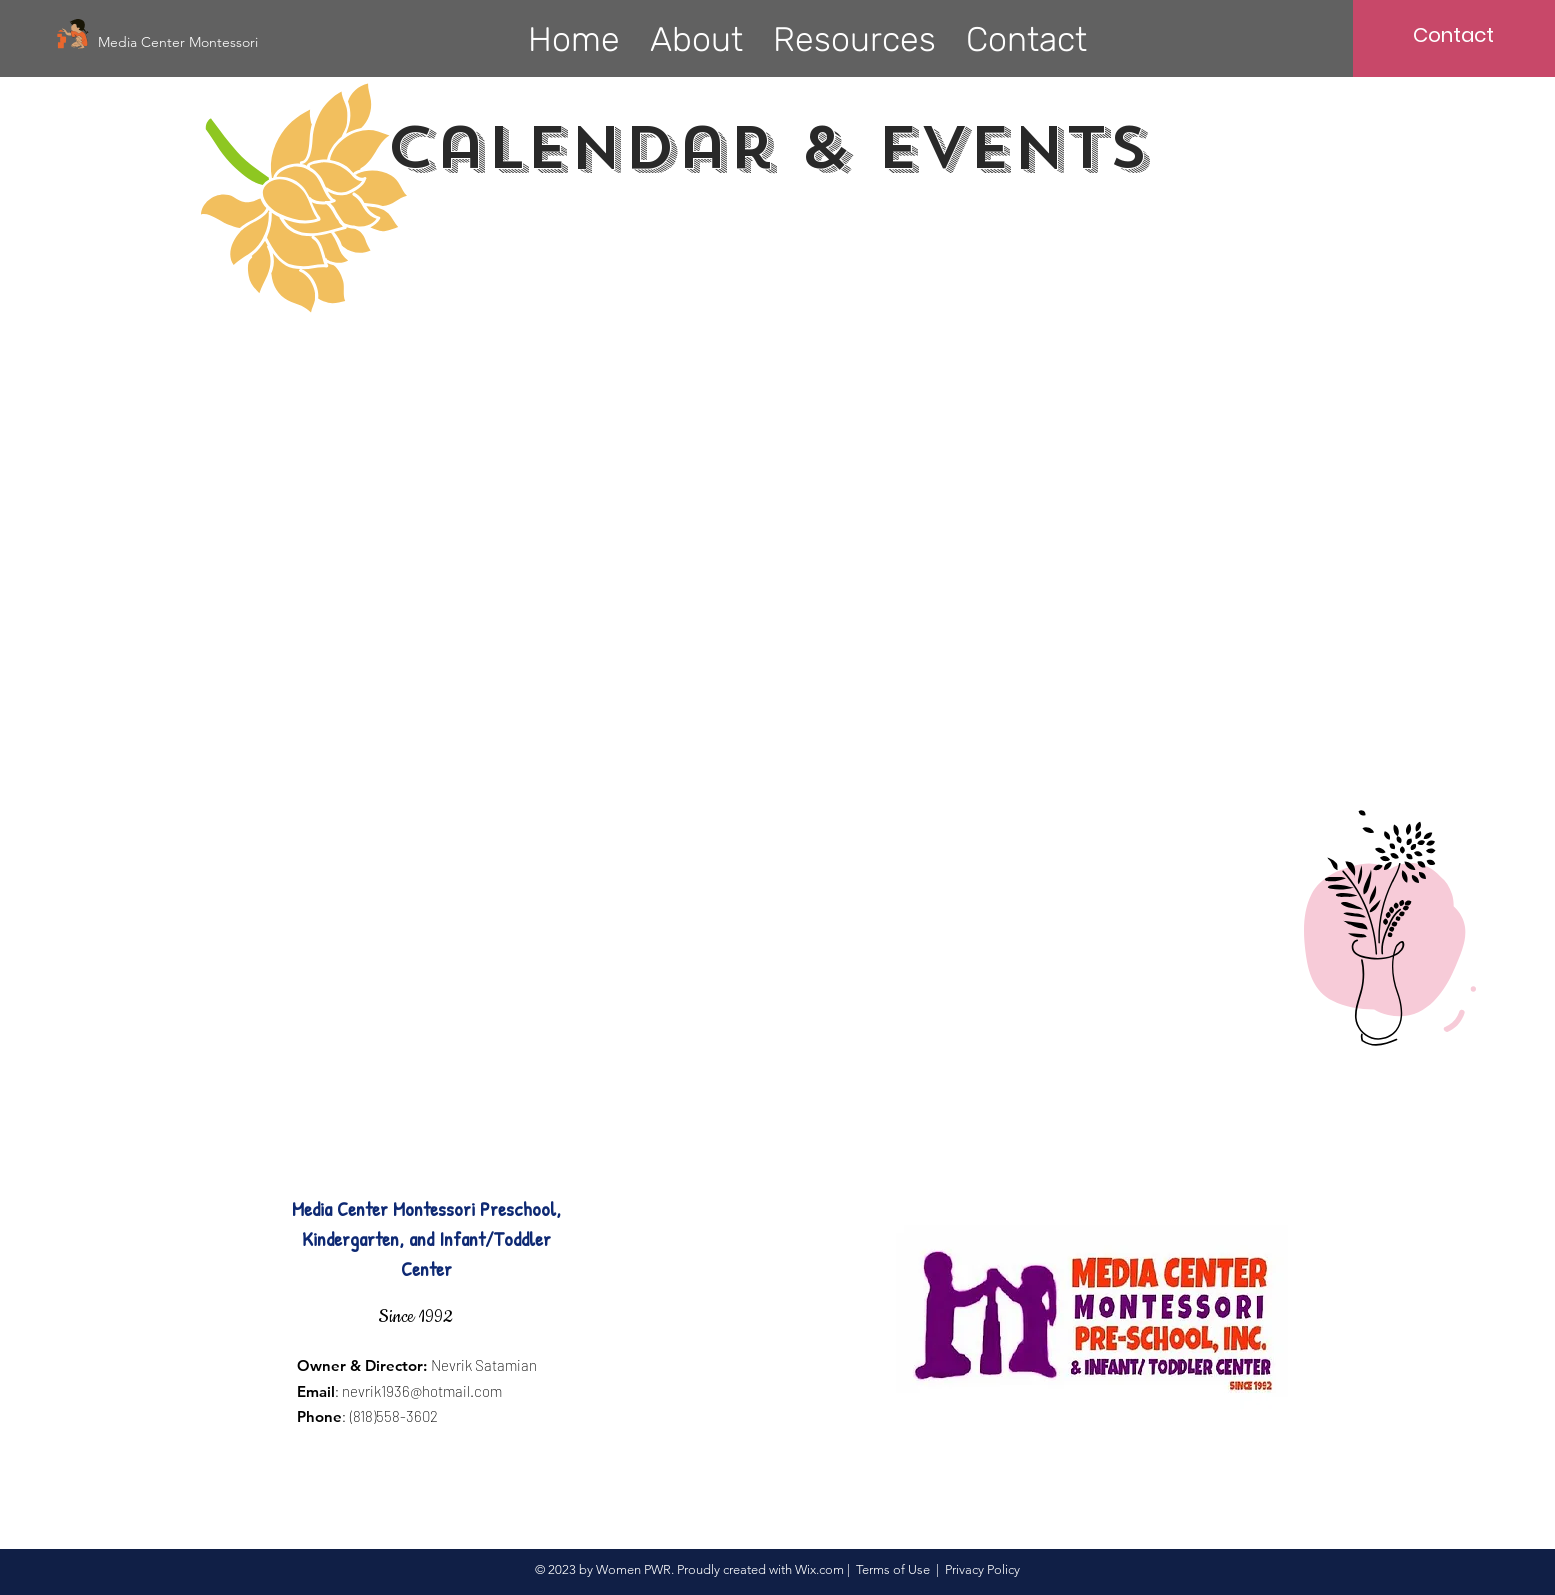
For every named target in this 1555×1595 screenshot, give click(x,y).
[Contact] (1453, 35)
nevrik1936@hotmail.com (422, 1391)
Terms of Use (893, 1569)
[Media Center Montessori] (181, 42)
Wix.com (819, 1569)
